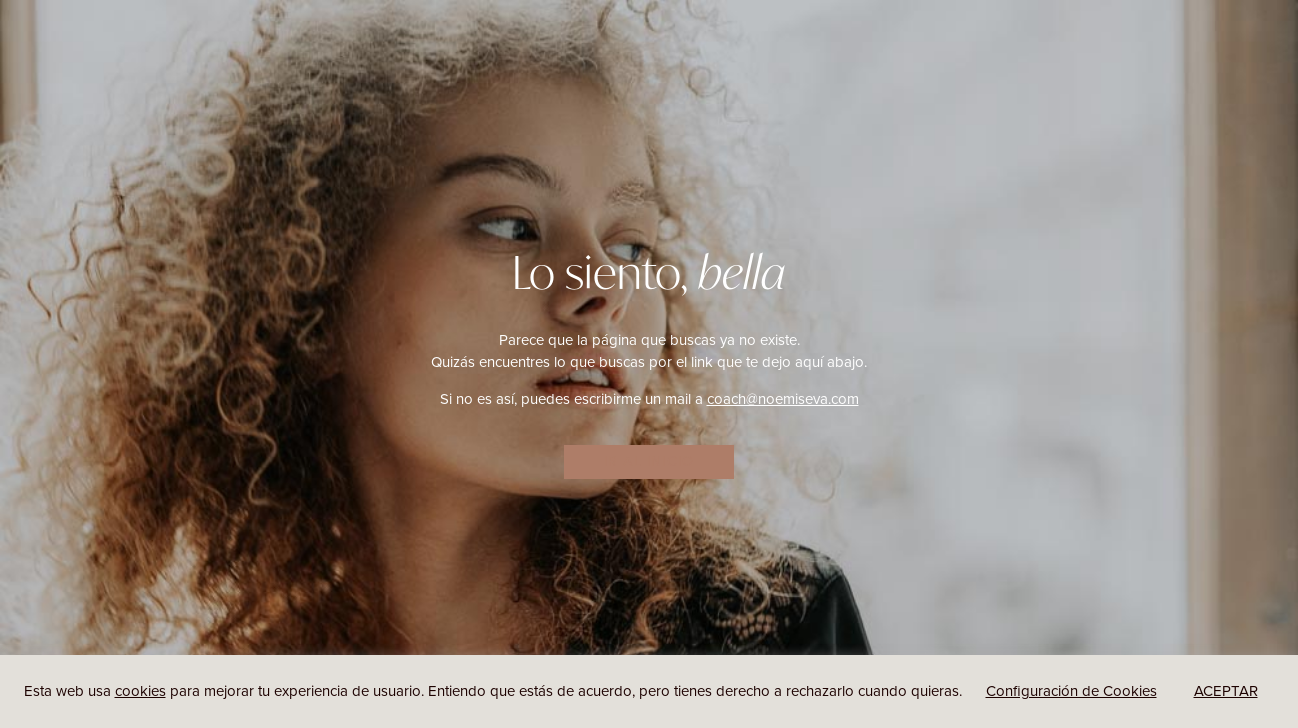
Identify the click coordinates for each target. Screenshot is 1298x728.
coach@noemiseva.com (783, 399)
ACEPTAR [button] (1226, 691)
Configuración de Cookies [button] (1071, 691)
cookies (140, 691)
